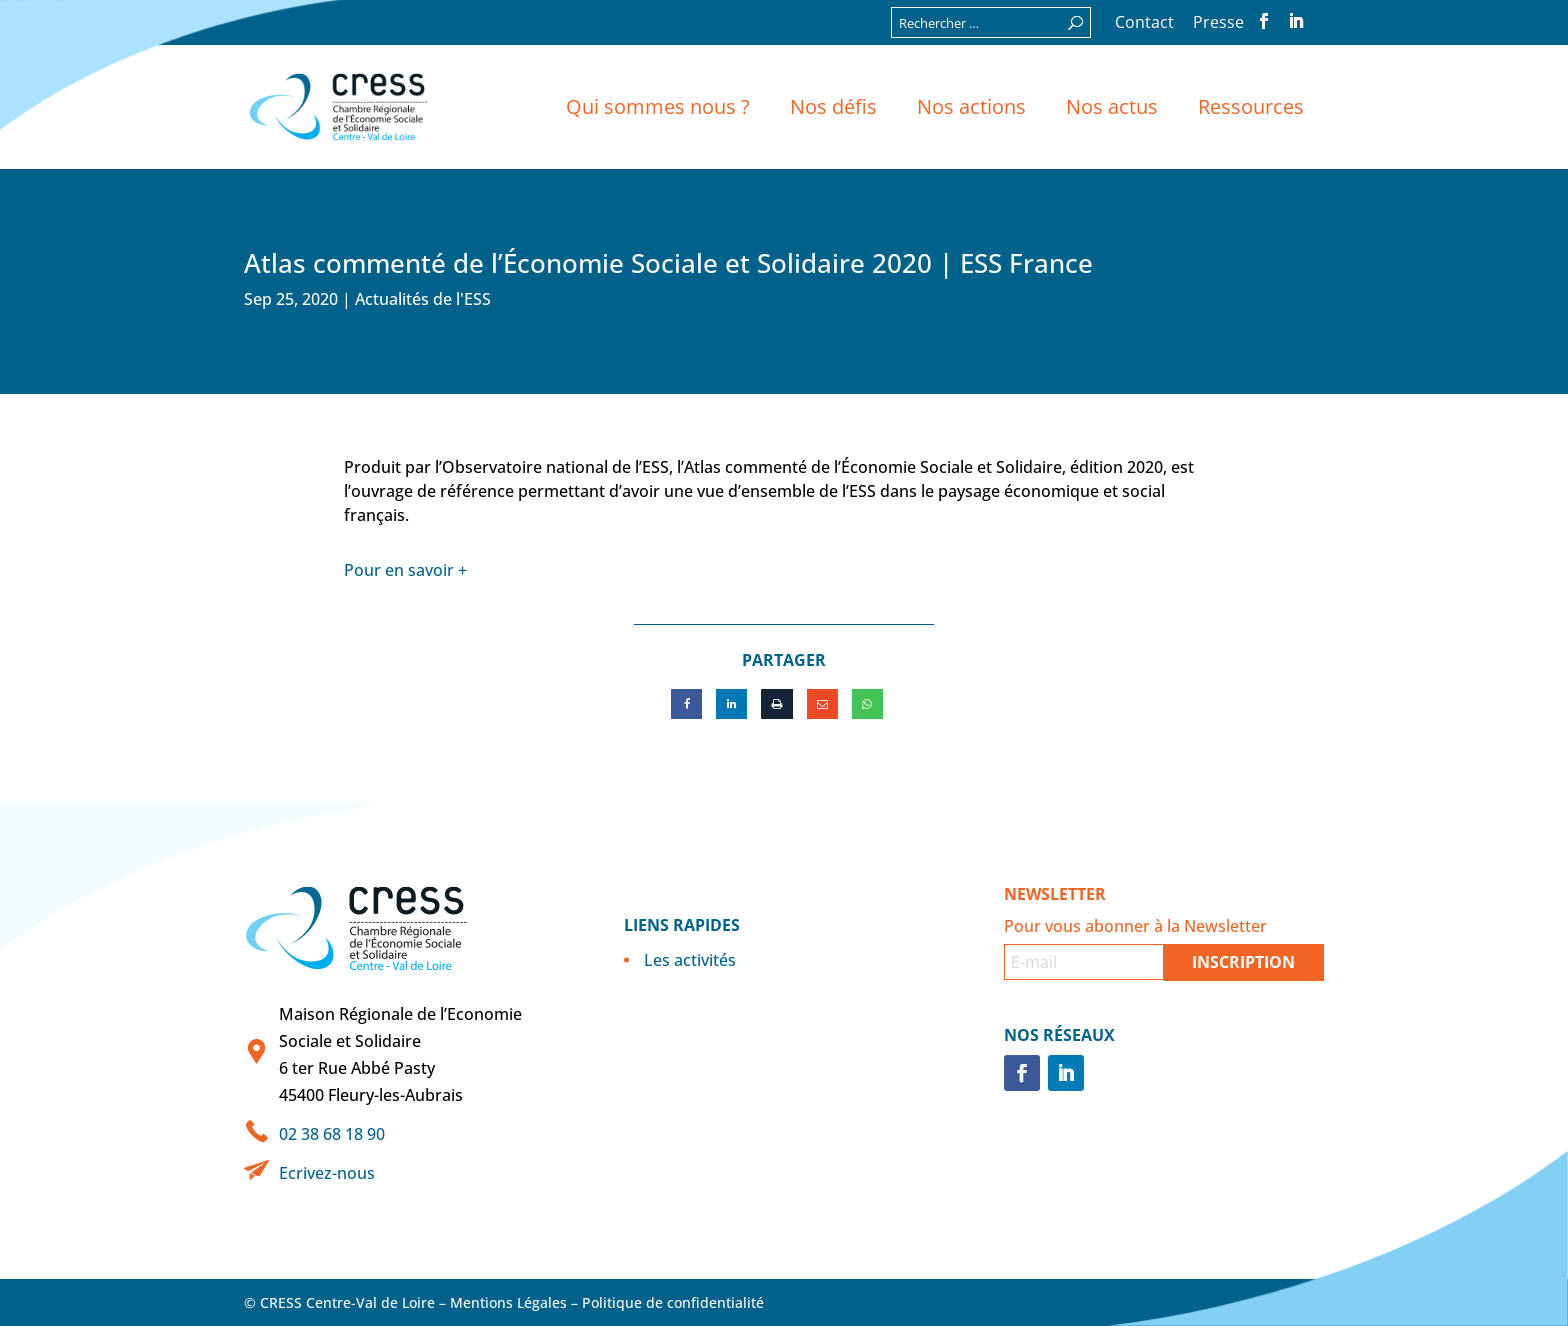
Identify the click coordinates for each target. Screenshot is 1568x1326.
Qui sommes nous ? (658, 106)
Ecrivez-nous (327, 1173)
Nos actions (971, 106)
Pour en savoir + (405, 570)
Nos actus (1112, 106)
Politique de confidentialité (673, 1302)
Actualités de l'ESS (423, 299)
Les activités (690, 960)
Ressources (1251, 106)
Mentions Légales (508, 1302)
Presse (1218, 23)
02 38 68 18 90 (332, 1134)
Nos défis (833, 106)
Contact (1144, 23)
